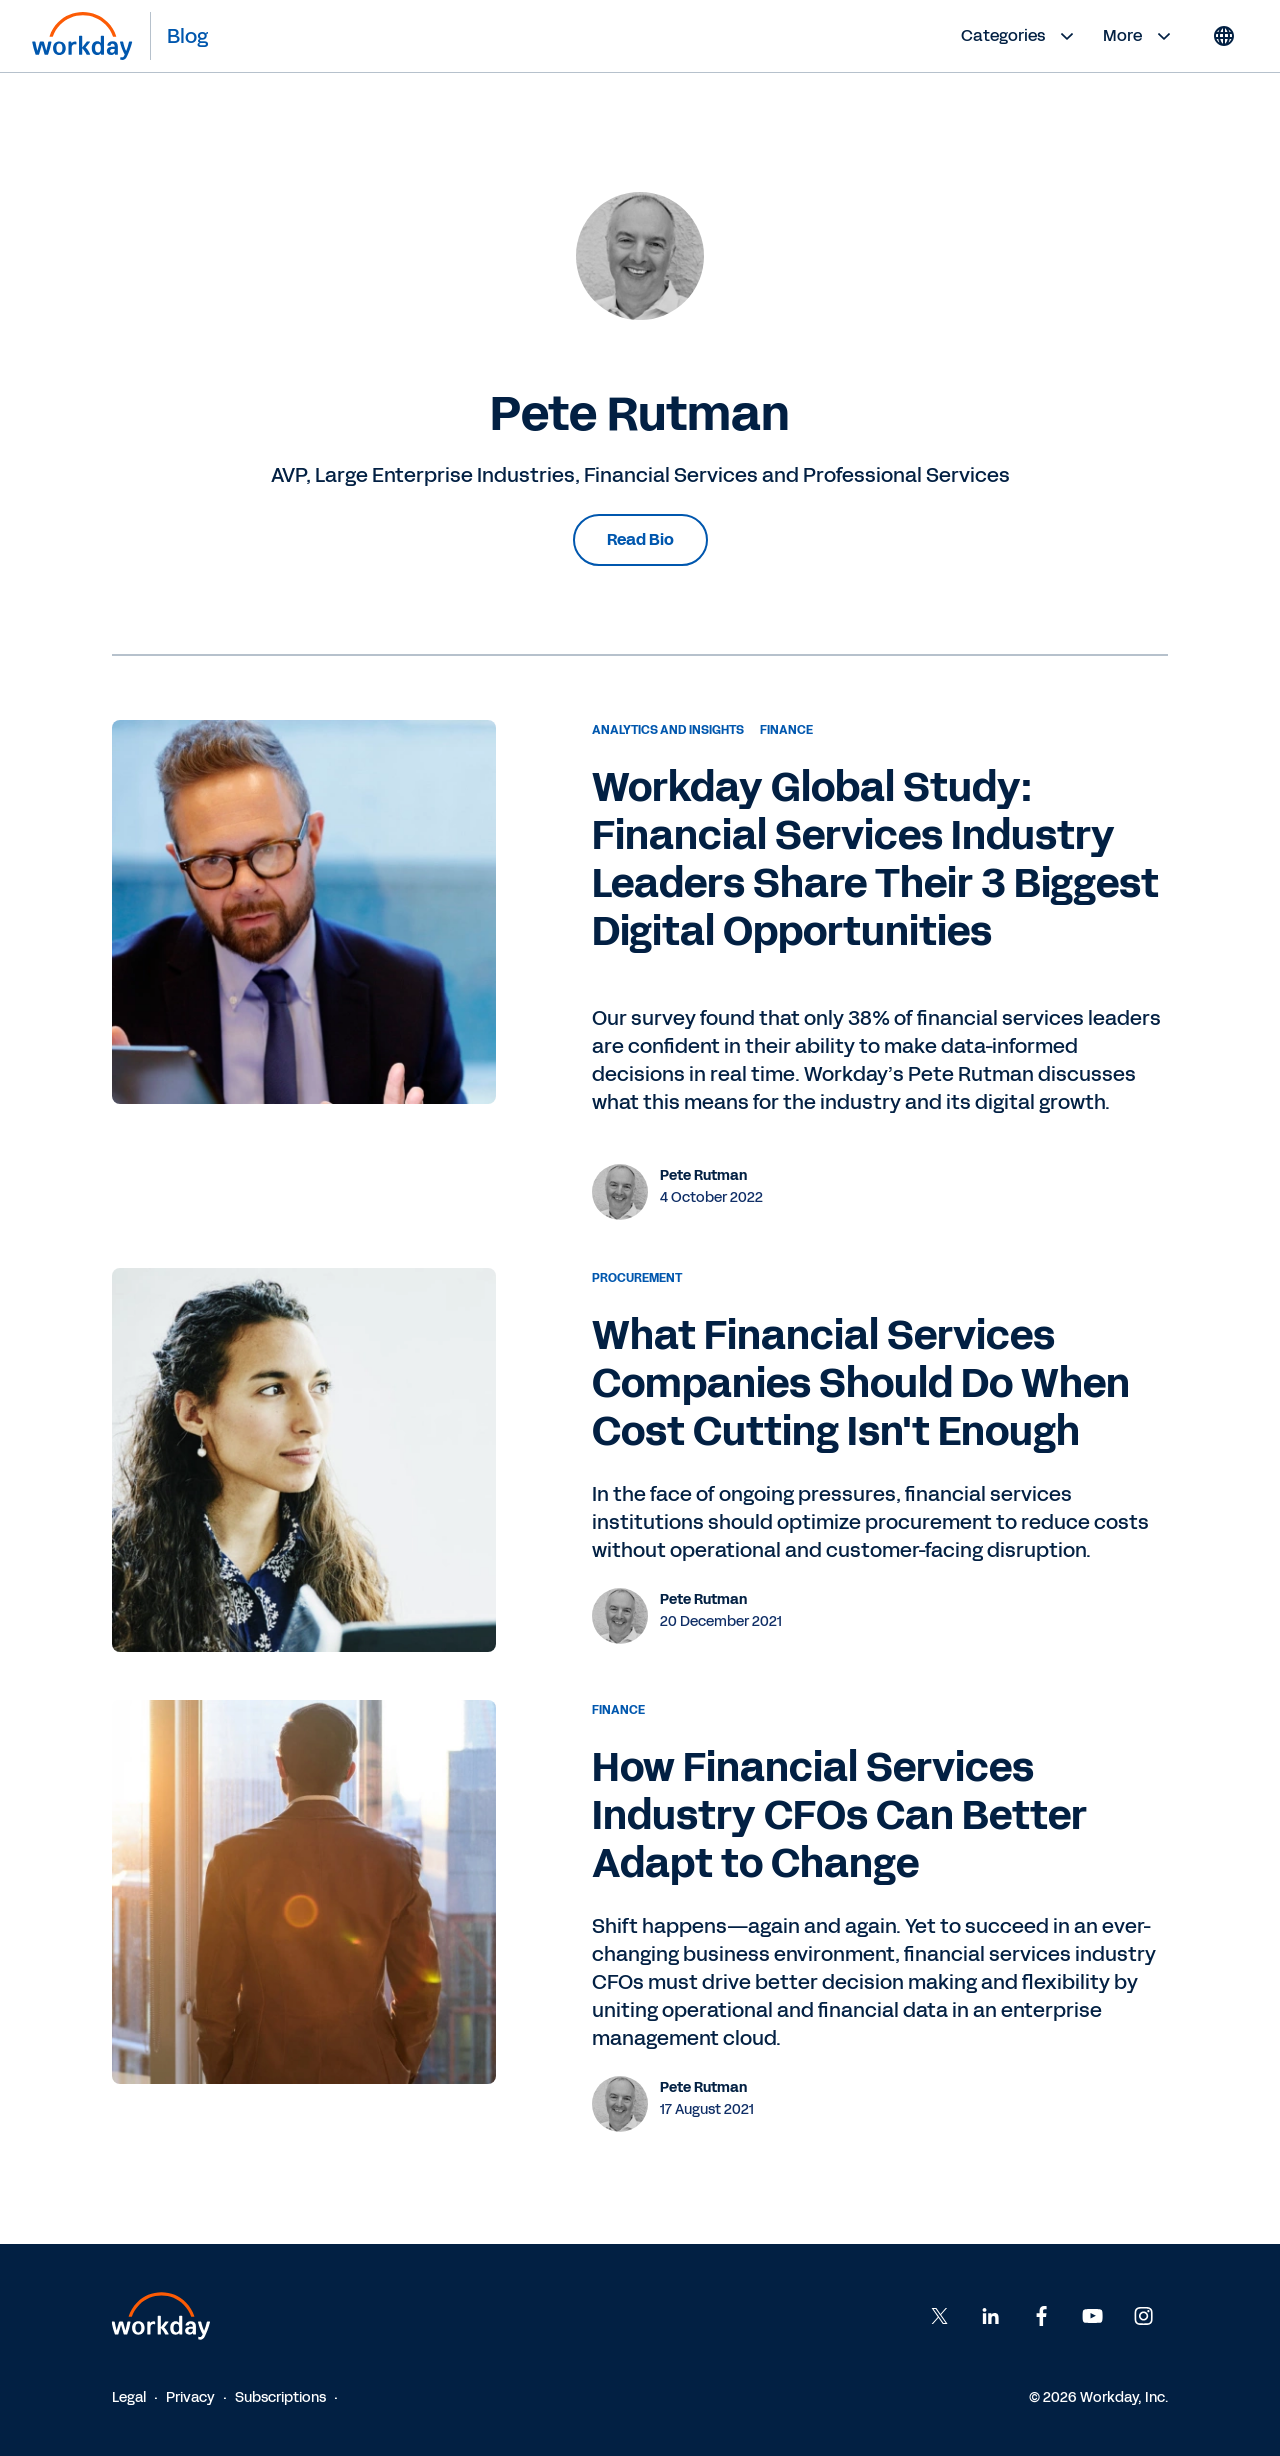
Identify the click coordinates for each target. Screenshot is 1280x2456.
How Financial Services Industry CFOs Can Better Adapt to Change (839, 1816)
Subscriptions (280, 2397)
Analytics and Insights (668, 730)
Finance (786, 730)
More (1139, 36)
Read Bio (640, 539)
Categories (1020, 36)
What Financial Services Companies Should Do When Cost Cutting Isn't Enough (861, 1384)
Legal (129, 2397)
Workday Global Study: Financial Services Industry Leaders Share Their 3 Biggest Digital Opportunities (875, 860)
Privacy (190, 2397)
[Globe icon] (1224, 36)
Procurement (637, 1278)
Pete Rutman (703, 1175)
